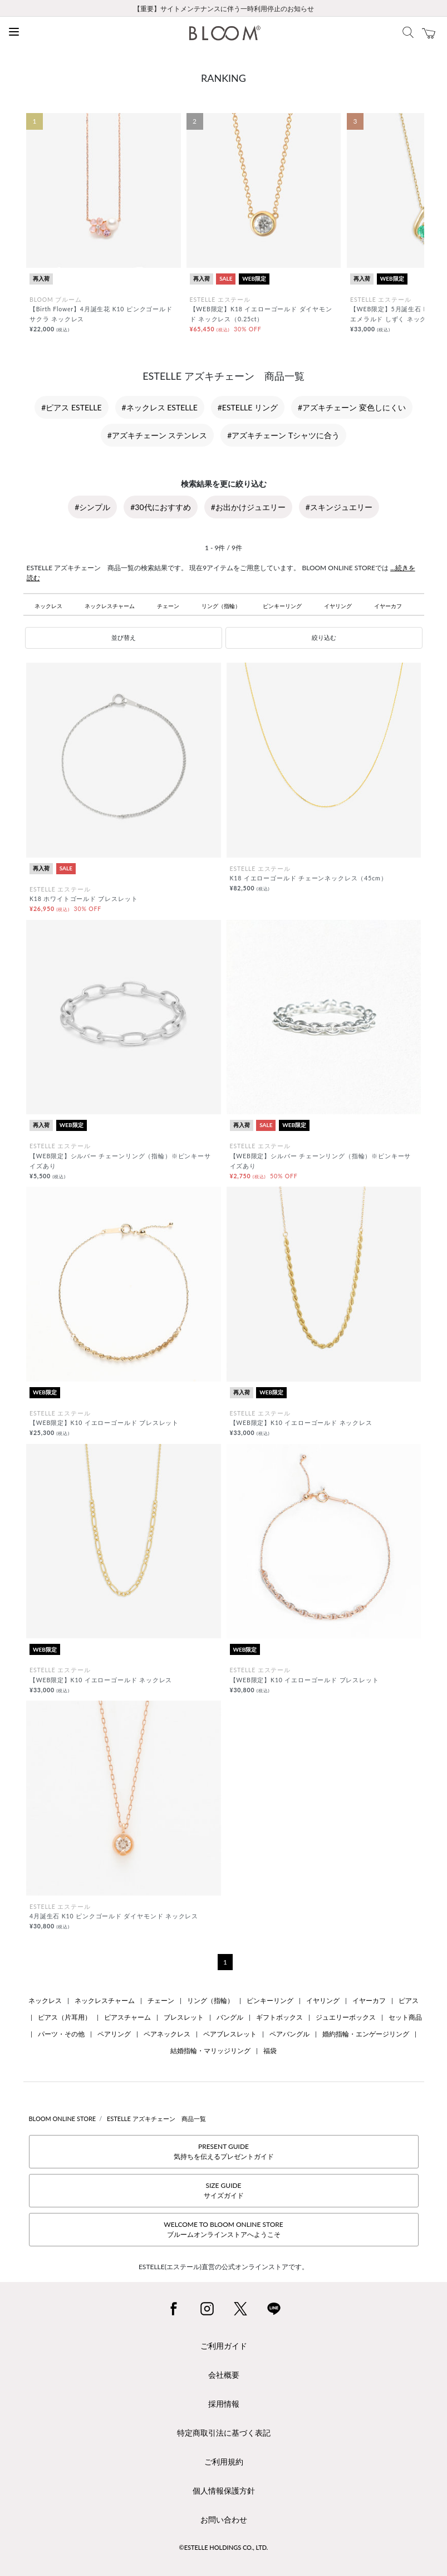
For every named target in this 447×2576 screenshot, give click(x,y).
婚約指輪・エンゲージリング (365, 2034)
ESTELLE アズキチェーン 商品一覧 (156, 2118)
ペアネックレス (167, 2034)
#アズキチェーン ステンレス (157, 435)
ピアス (409, 2000)
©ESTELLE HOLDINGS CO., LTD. (223, 2547)
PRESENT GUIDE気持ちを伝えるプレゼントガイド (224, 2151)
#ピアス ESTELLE (71, 407)
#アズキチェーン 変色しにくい (352, 407)
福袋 (270, 2050)
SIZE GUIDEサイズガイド (224, 2190)
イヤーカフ (388, 606)
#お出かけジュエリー (248, 507)
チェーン (168, 606)
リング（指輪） (221, 606)
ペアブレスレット (230, 2034)
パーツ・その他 (61, 2034)
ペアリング (114, 2034)
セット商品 (405, 2017)
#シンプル (92, 507)
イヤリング (338, 606)
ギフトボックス (279, 2017)
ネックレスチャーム (110, 606)
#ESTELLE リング (248, 407)
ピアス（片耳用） (64, 2017)
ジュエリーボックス (346, 2017)
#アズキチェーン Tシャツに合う (283, 435)
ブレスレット (184, 2017)
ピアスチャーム (127, 2017)
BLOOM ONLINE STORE (62, 2118)
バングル (230, 2017)
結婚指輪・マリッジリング (210, 2050)
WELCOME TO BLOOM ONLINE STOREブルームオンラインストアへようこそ (223, 2229)
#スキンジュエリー (339, 507)
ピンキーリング (282, 606)
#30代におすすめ (160, 507)
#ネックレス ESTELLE (160, 407)
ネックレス (48, 606)
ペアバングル (289, 2034)
